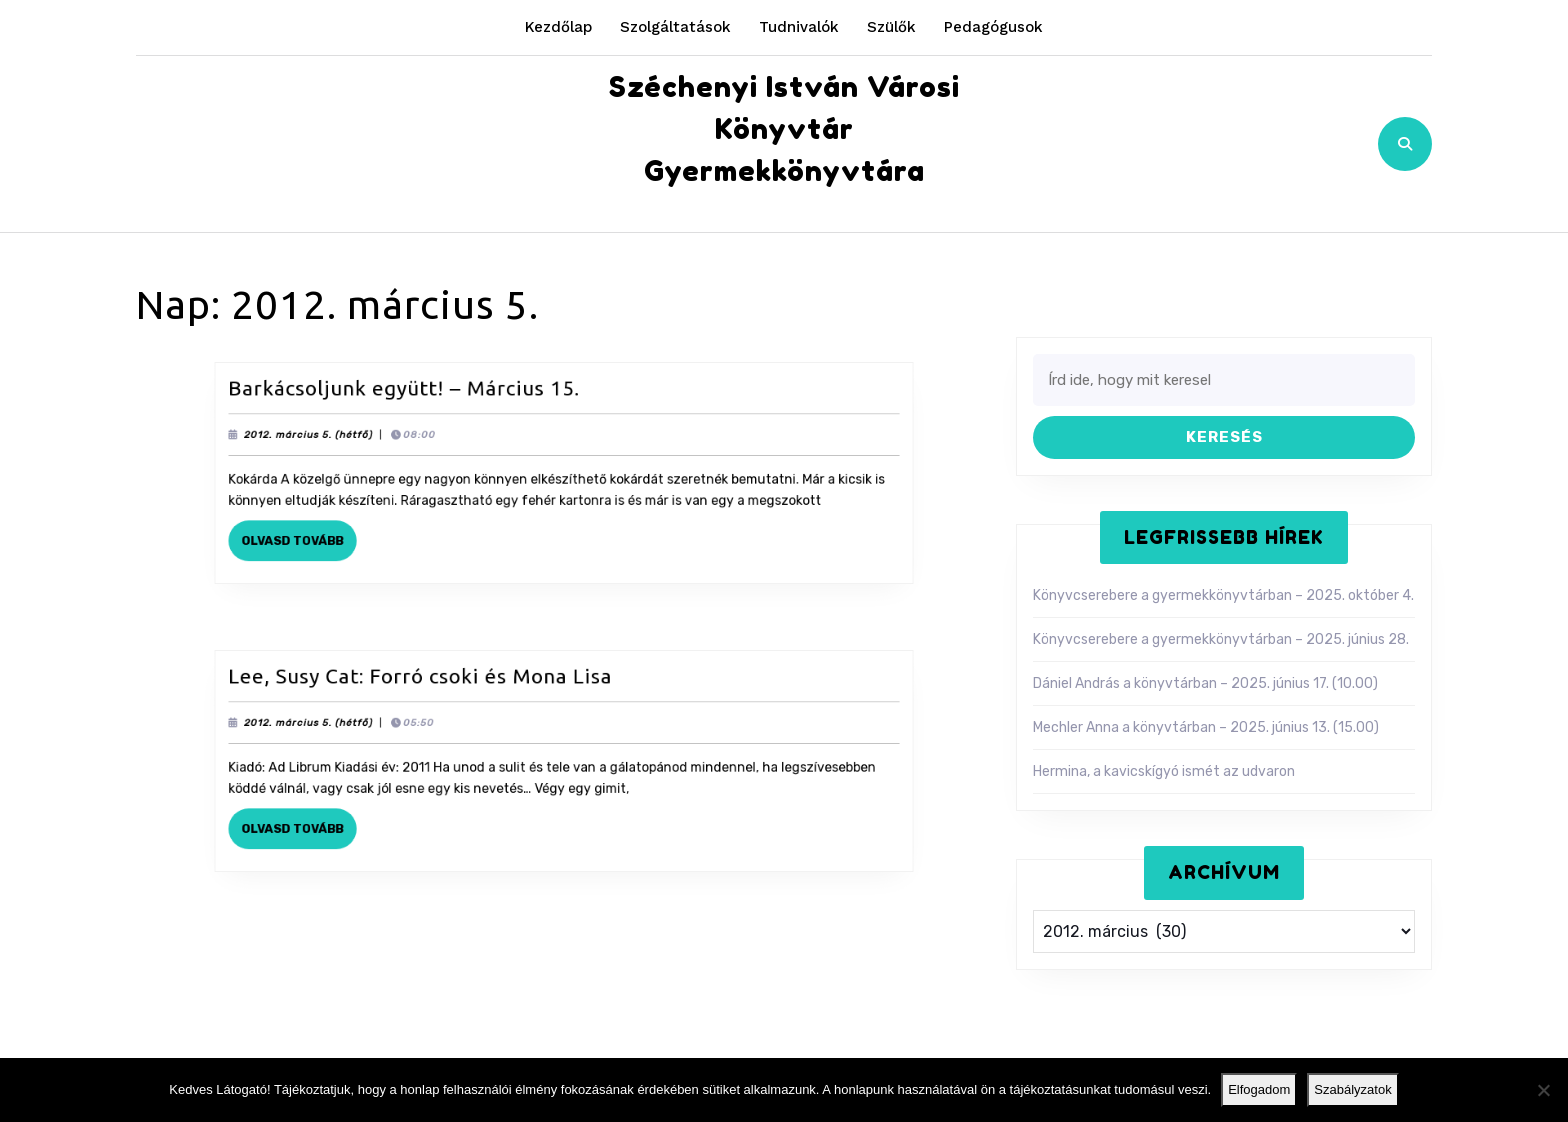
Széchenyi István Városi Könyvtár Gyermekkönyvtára (784, 129)
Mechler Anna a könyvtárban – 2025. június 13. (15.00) (1206, 727)
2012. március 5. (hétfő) (337, 438)
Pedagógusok (993, 27)
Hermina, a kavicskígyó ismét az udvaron (1164, 771)
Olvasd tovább (329, 536)
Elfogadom (1259, 1089)
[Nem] (1543, 1090)
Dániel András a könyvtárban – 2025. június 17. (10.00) (1205, 683)
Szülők (891, 27)
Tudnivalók (799, 27)
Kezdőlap (558, 27)
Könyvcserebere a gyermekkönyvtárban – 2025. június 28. (1221, 639)
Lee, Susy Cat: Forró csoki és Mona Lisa (437, 685)
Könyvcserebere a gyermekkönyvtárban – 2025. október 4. (1223, 595)
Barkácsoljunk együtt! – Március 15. (422, 397)
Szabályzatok (1352, 1089)
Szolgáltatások (675, 27)
